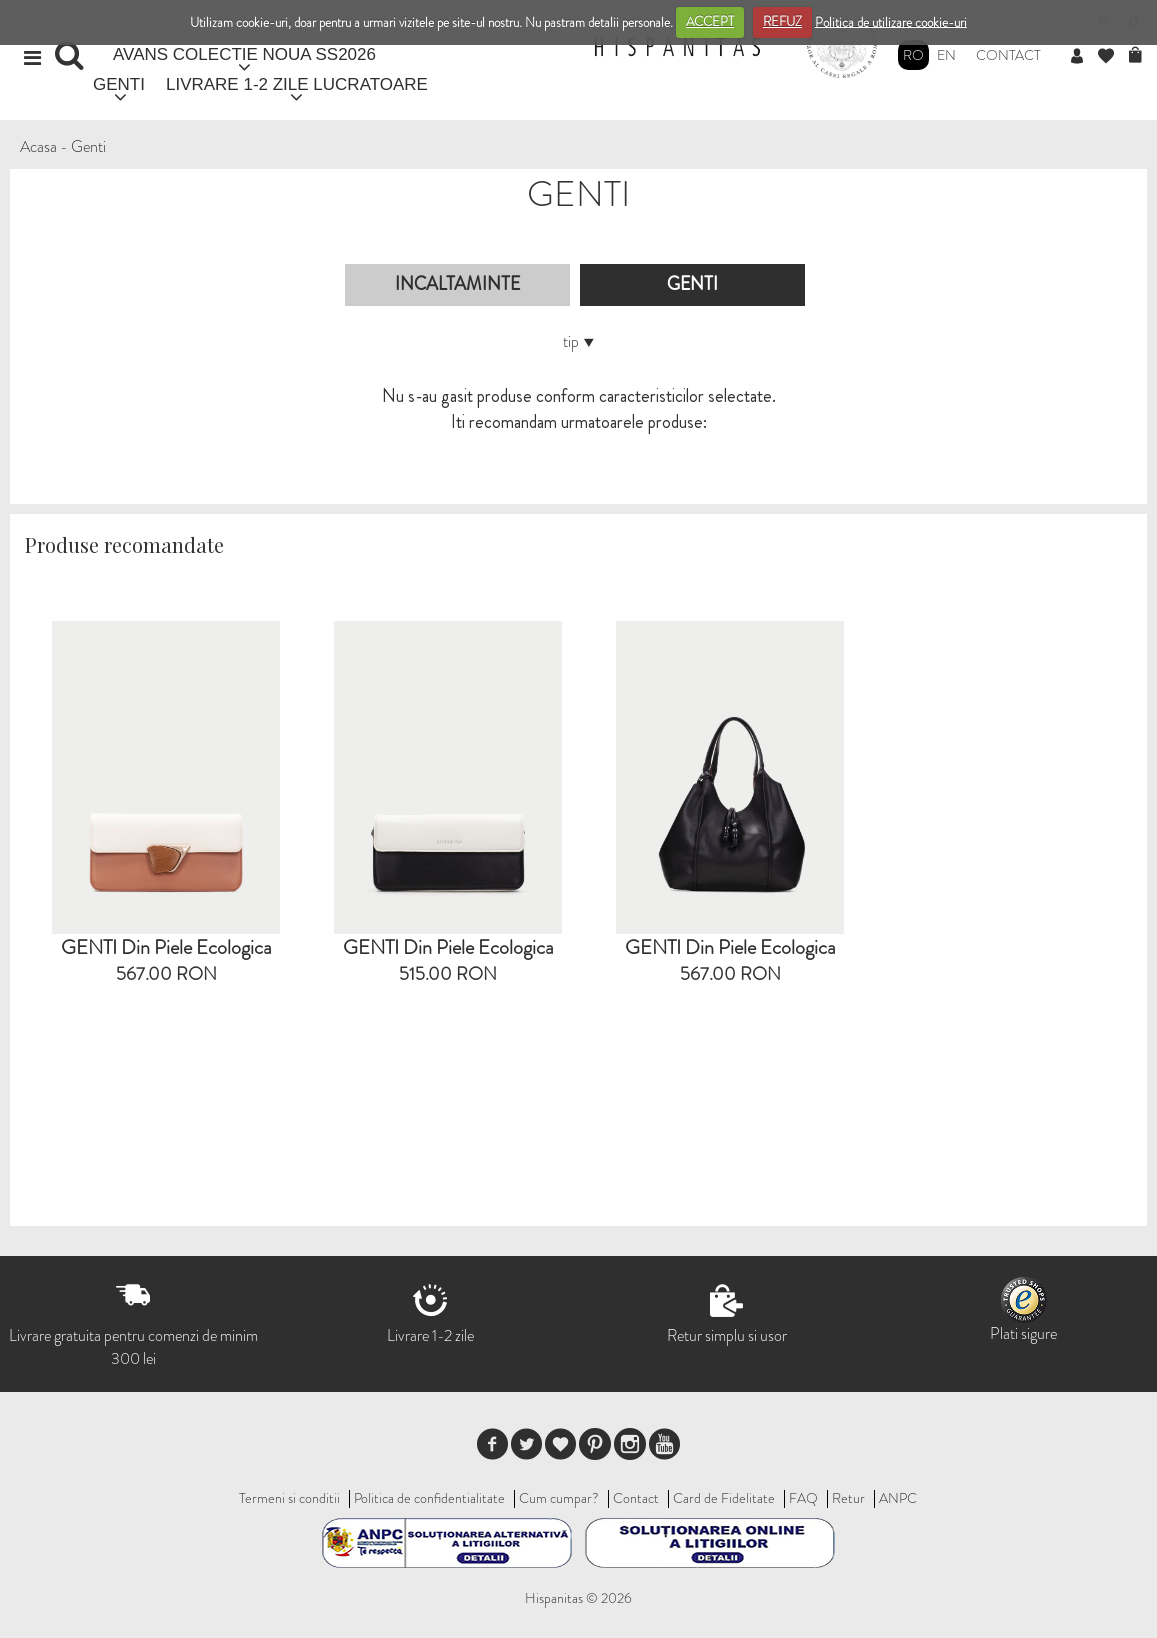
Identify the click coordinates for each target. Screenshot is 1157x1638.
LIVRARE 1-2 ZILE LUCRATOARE (297, 84)
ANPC (898, 1498)
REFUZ (782, 21)
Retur (848, 1498)
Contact (1008, 55)
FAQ (803, 1498)
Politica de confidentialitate (429, 1498)
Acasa (38, 146)
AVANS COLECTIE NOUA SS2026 (244, 54)
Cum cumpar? (559, 1498)
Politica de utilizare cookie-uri (891, 21)
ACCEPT (710, 21)
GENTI (119, 84)
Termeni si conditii (289, 1498)
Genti (88, 146)
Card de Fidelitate (724, 1498)
